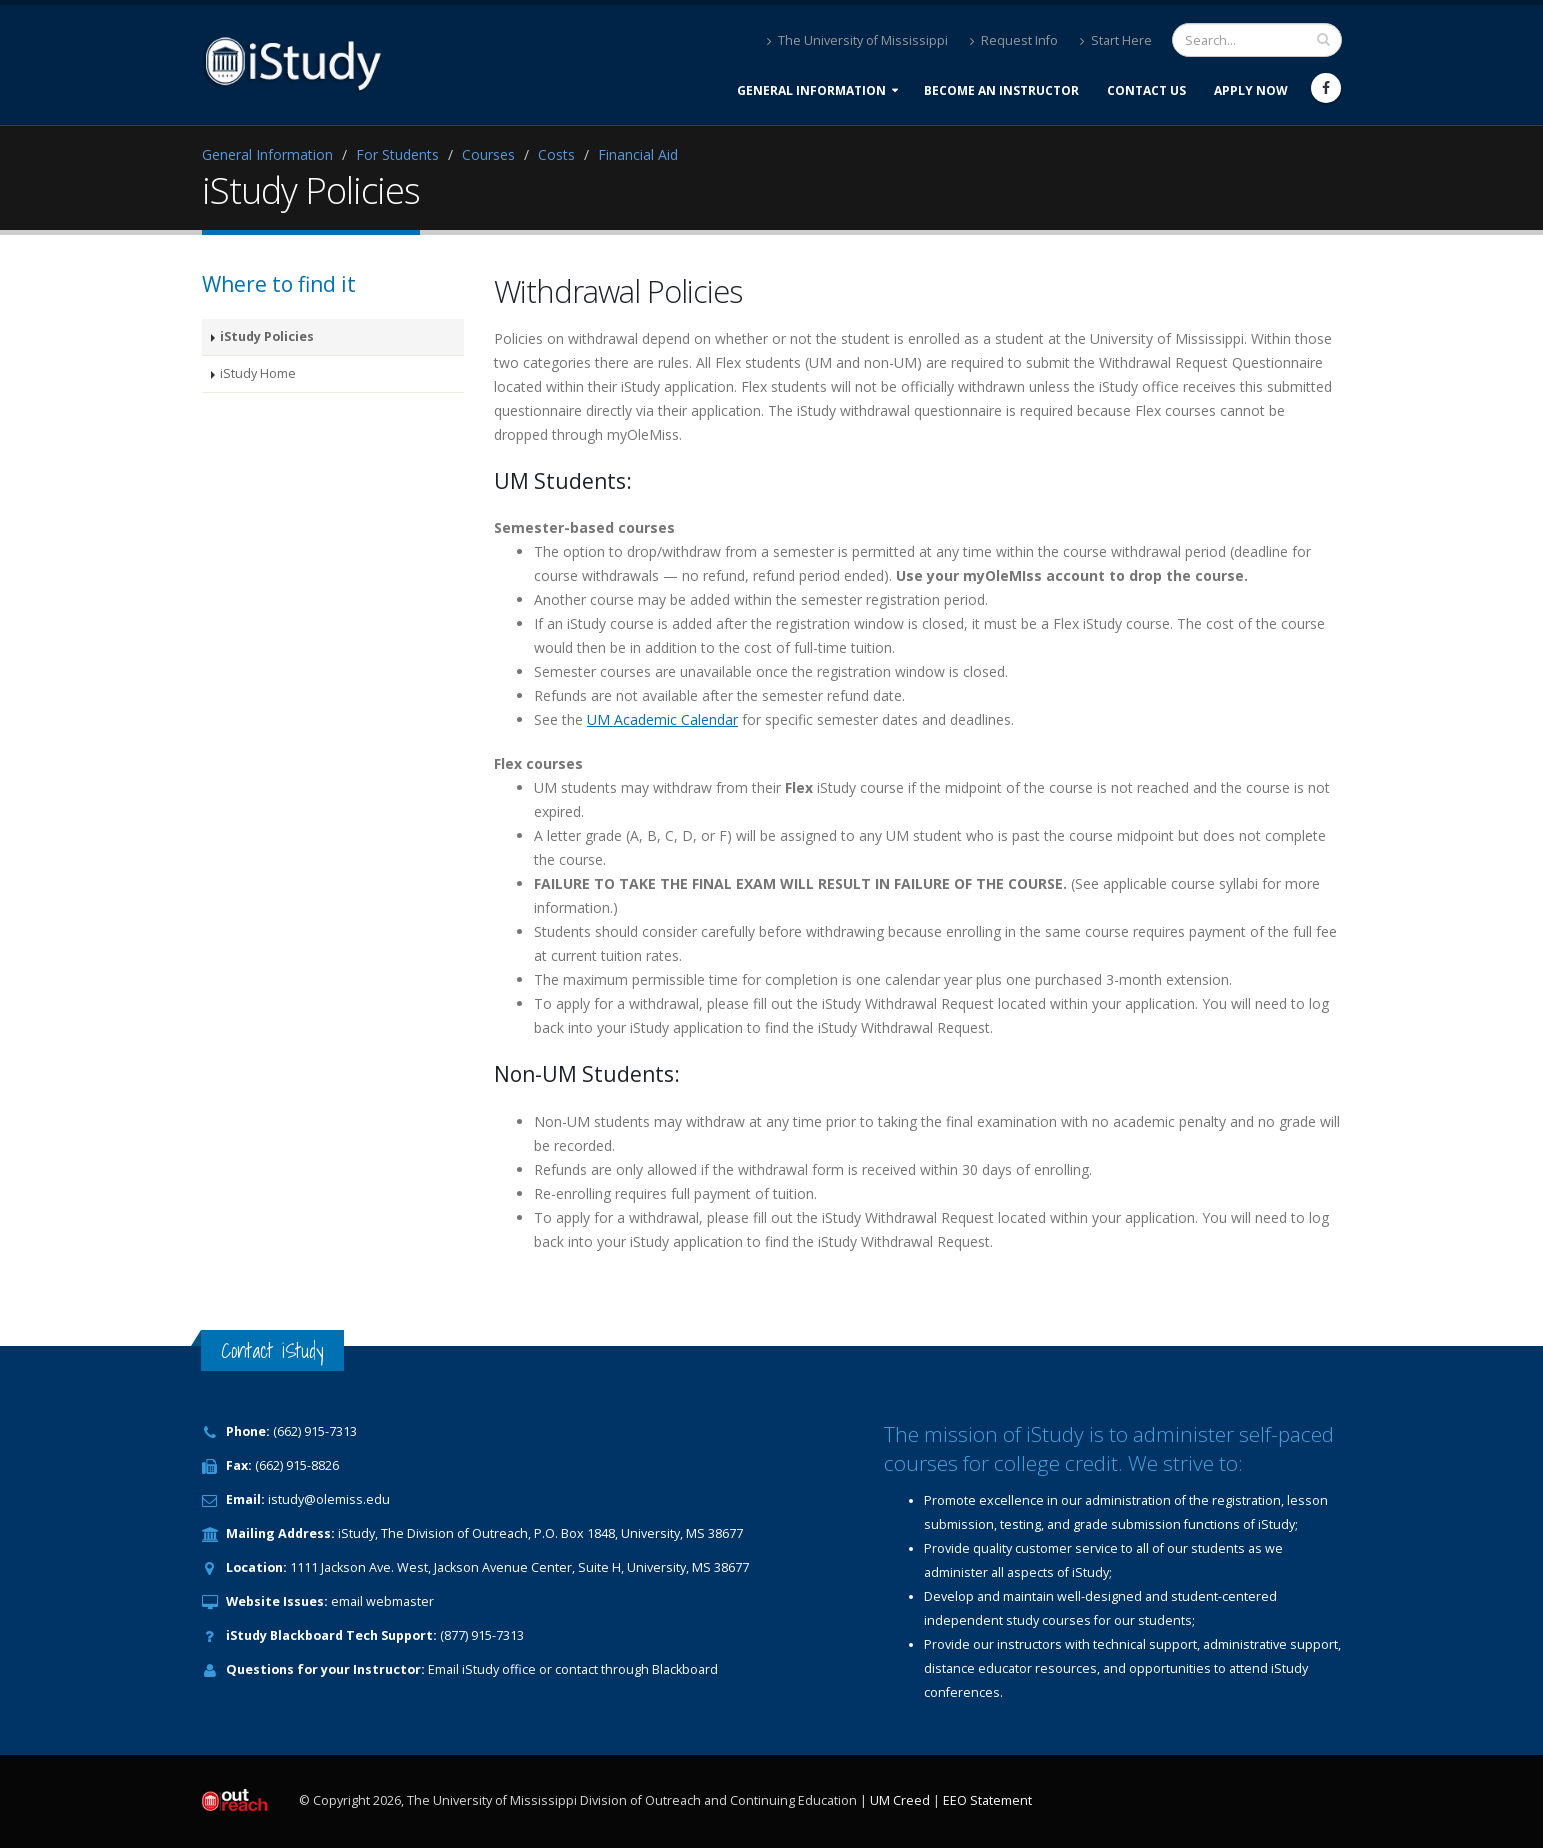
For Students (397, 154)
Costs (556, 154)
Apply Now (1251, 90)
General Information (811, 90)
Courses (488, 154)
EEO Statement (987, 1800)
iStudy (480, 1669)
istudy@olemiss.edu (329, 1499)
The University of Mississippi (857, 40)
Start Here (1116, 40)
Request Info (1014, 40)
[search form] (1257, 40)
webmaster (400, 1601)
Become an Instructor (1001, 90)
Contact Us (1146, 90)
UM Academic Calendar (662, 719)
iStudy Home (258, 373)
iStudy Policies (267, 336)
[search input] (1323, 39)
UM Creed (900, 1800)
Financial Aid (638, 154)
